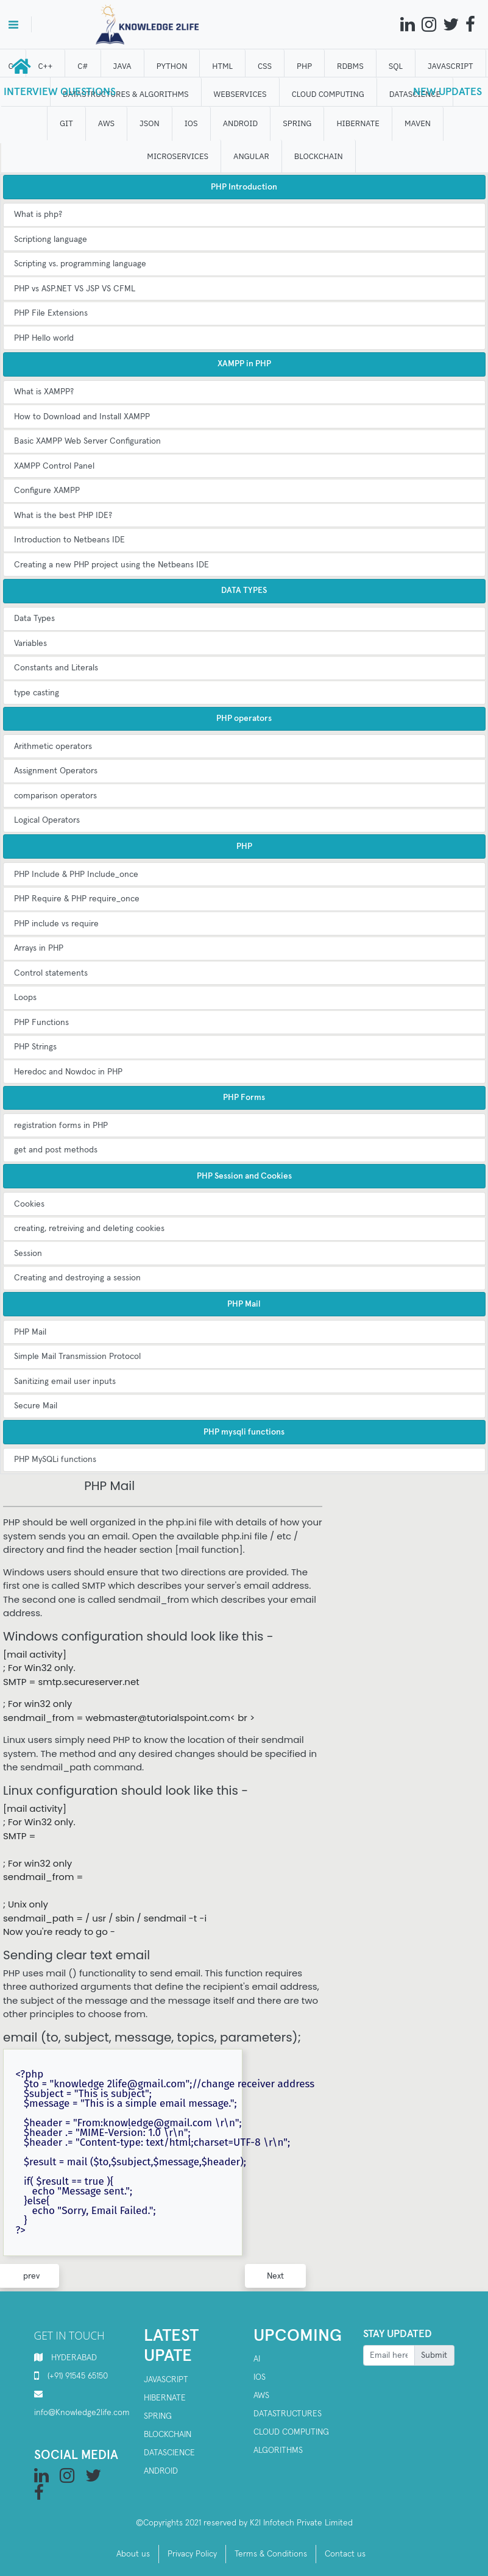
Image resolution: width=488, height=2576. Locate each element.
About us (133, 2554)
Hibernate (165, 2398)
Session (28, 1253)
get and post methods (55, 1150)
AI (256, 2359)
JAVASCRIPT (451, 66)
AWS (106, 123)
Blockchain (167, 2434)
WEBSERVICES (240, 94)
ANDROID (240, 123)
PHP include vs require (56, 924)
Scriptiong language (50, 239)
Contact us (345, 2554)
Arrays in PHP (38, 948)
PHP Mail (30, 1332)
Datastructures (287, 2414)
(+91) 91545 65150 (78, 2376)
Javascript (166, 2380)
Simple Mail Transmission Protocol (77, 1356)
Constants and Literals (56, 668)
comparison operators (55, 796)
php (305, 66)
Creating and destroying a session (77, 1278)
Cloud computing (291, 2432)
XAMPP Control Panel (54, 466)
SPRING (297, 123)
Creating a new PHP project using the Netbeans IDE (111, 565)
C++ (45, 66)
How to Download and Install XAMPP (82, 417)
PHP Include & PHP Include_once (76, 874)
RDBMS (351, 66)
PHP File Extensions (51, 313)
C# (83, 66)
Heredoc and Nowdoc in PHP (68, 1072)
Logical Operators (47, 820)
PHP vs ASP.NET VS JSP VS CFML (74, 289)
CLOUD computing (328, 94)
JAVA (122, 66)
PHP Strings (35, 1047)
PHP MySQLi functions (55, 1459)
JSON (150, 123)
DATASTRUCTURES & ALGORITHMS (126, 94)
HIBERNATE (358, 123)
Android (161, 2471)
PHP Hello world (44, 338)
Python (172, 66)
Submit (434, 2355)
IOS (191, 123)
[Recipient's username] (389, 2355)
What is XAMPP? (44, 392)
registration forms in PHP (61, 1125)
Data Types (34, 618)
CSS (265, 66)
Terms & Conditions (271, 2554)
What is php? (38, 214)
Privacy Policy (192, 2554)
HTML (223, 66)
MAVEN (418, 123)
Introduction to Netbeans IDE (69, 540)
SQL (396, 66)
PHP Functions (41, 1022)
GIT (67, 123)
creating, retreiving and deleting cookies (89, 1228)
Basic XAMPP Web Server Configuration (87, 441)
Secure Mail (35, 1406)
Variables (30, 643)
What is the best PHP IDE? (63, 515)
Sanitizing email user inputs (65, 1381)
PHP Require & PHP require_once (77, 899)
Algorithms (278, 2450)
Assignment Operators (55, 771)
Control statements (51, 973)
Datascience (169, 2453)
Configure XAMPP (47, 490)
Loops (25, 997)
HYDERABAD (74, 2358)
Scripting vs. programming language (80, 264)
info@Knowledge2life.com (82, 2412)
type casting (36, 693)
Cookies (29, 1204)
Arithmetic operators (53, 746)
